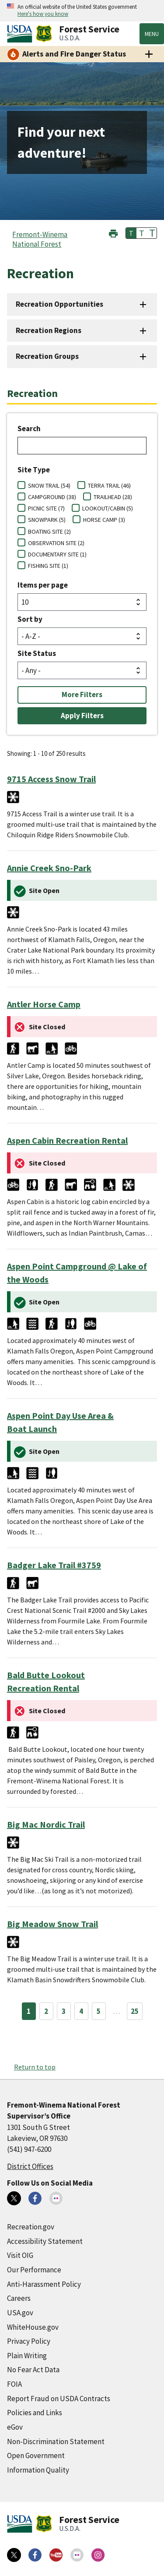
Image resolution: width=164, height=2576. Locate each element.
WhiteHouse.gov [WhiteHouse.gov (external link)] (33, 2327)
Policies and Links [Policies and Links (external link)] (34, 2412)
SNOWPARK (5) (47, 520)
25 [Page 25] (135, 2011)
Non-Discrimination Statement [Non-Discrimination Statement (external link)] (56, 2441)
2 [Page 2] (46, 2011)
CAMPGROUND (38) (52, 497)
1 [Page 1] (29, 2011)
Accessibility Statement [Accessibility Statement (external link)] (45, 2241)
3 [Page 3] (64, 2011)
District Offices (30, 2166)
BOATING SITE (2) (49, 531)
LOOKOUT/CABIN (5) (107, 508)
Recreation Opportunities (59, 304)
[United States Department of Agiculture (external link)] (21, 34)
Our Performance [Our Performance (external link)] (34, 2270)
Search (29, 428)
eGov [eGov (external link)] (15, 2427)
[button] (113, 232)
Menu (152, 34)
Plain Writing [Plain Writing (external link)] (27, 2355)
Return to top (35, 2066)
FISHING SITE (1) (48, 566)
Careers (19, 2298)
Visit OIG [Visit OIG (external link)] (20, 2255)
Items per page (42, 585)
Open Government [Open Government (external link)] (36, 2455)
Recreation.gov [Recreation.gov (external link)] (30, 2227)
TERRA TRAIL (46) (109, 485)
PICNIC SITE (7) (46, 508)
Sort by (29, 619)
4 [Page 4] (81, 2011)
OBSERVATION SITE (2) (56, 543)
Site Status (36, 653)
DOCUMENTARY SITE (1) (57, 554)
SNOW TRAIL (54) (49, 485)
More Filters (82, 694)
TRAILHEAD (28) (113, 497)
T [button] (131, 233)
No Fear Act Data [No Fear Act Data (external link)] (33, 2369)
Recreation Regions (48, 330)
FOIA (14, 2384)
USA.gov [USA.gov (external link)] (20, 2312)
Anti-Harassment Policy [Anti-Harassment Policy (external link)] (44, 2284)
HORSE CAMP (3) (104, 520)
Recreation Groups (47, 356)
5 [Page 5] (99, 2011)
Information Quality (38, 2470)
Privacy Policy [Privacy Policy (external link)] (28, 2341)
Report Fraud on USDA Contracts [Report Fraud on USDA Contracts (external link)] (58, 2398)
